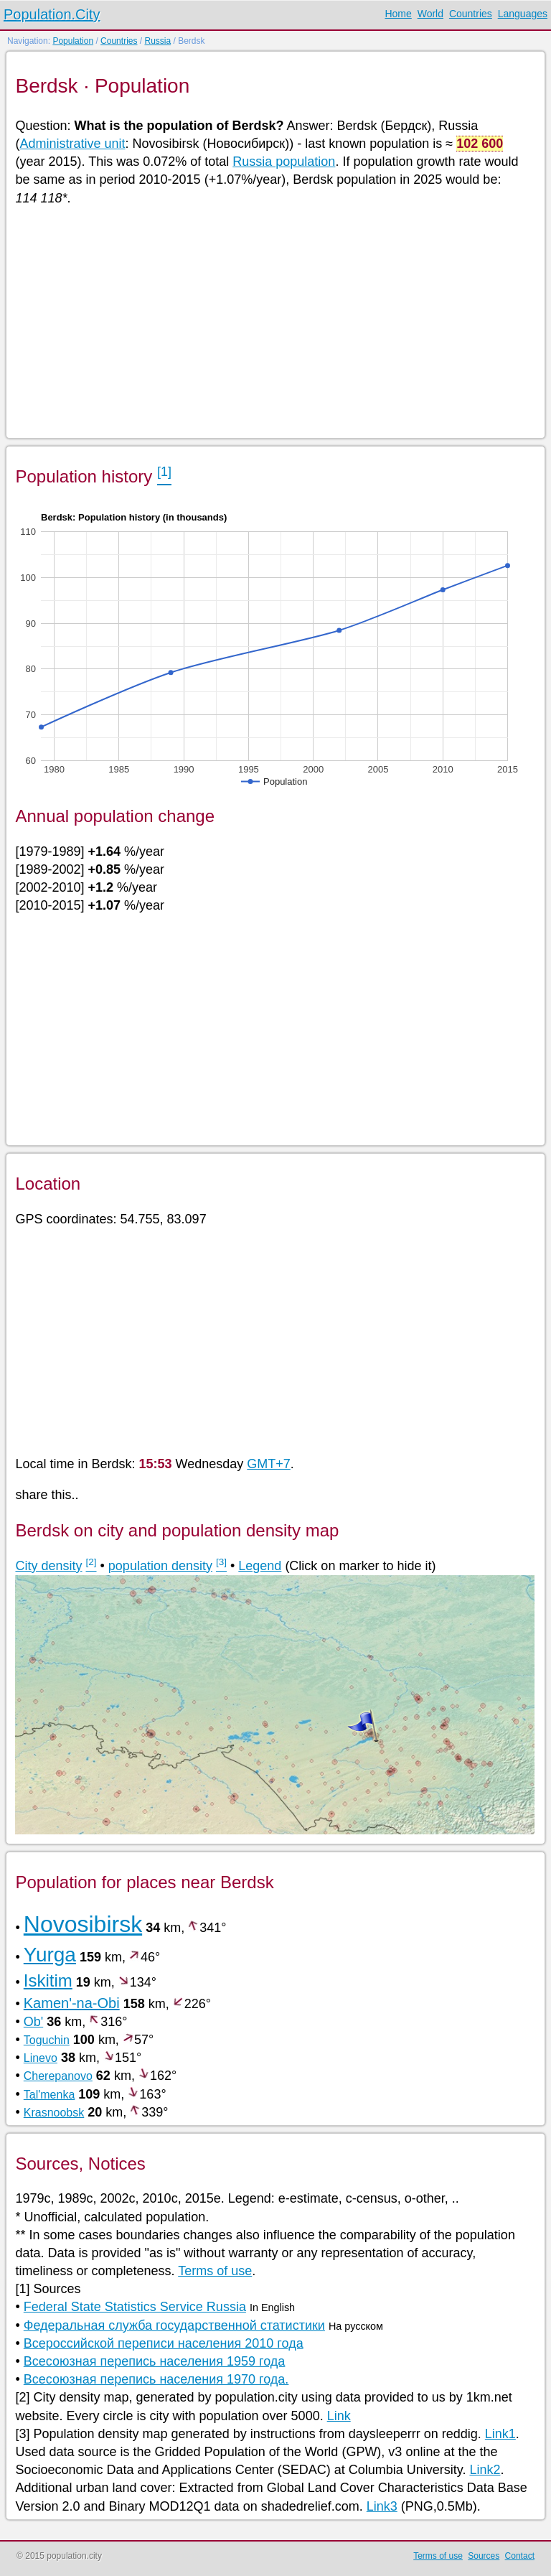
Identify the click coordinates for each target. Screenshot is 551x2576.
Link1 (500, 2434)
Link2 (484, 2470)
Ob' (33, 2022)
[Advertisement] (274, 320)
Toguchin (47, 2040)
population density (160, 1566)
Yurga (50, 1954)
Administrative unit (72, 143)
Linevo (40, 2058)
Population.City (52, 14)
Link (339, 2416)
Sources (483, 2556)
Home (398, 13)
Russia (157, 41)
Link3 (382, 2506)
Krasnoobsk (54, 2112)
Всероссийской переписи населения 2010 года (163, 2343)
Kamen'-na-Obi (72, 2003)
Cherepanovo (58, 2076)
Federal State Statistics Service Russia (135, 2307)
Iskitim (48, 1980)
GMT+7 (269, 1464)
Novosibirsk (83, 1924)
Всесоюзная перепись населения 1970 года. (156, 2379)
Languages (522, 13)
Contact (519, 2556)
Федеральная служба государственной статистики (174, 2325)
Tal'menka (49, 2095)
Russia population (283, 161)
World (430, 13)
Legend (259, 1566)
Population (72, 41)
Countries (470, 13)
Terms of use (215, 2271)
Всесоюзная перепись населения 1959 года (155, 2361)
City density (48, 1566)
